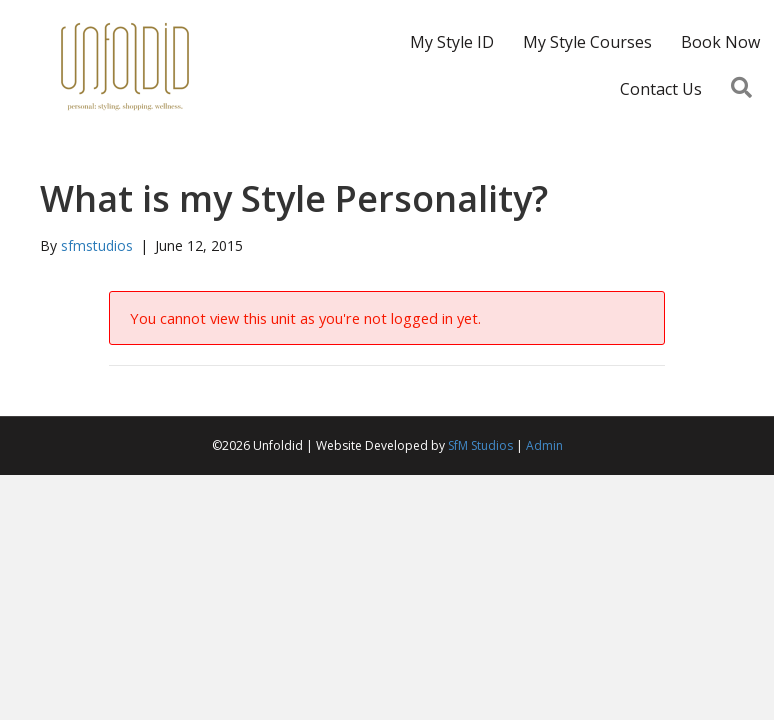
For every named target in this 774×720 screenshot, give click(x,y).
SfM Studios (480, 445)
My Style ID (452, 42)
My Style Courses (587, 42)
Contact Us (661, 89)
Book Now (720, 42)
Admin (544, 445)
